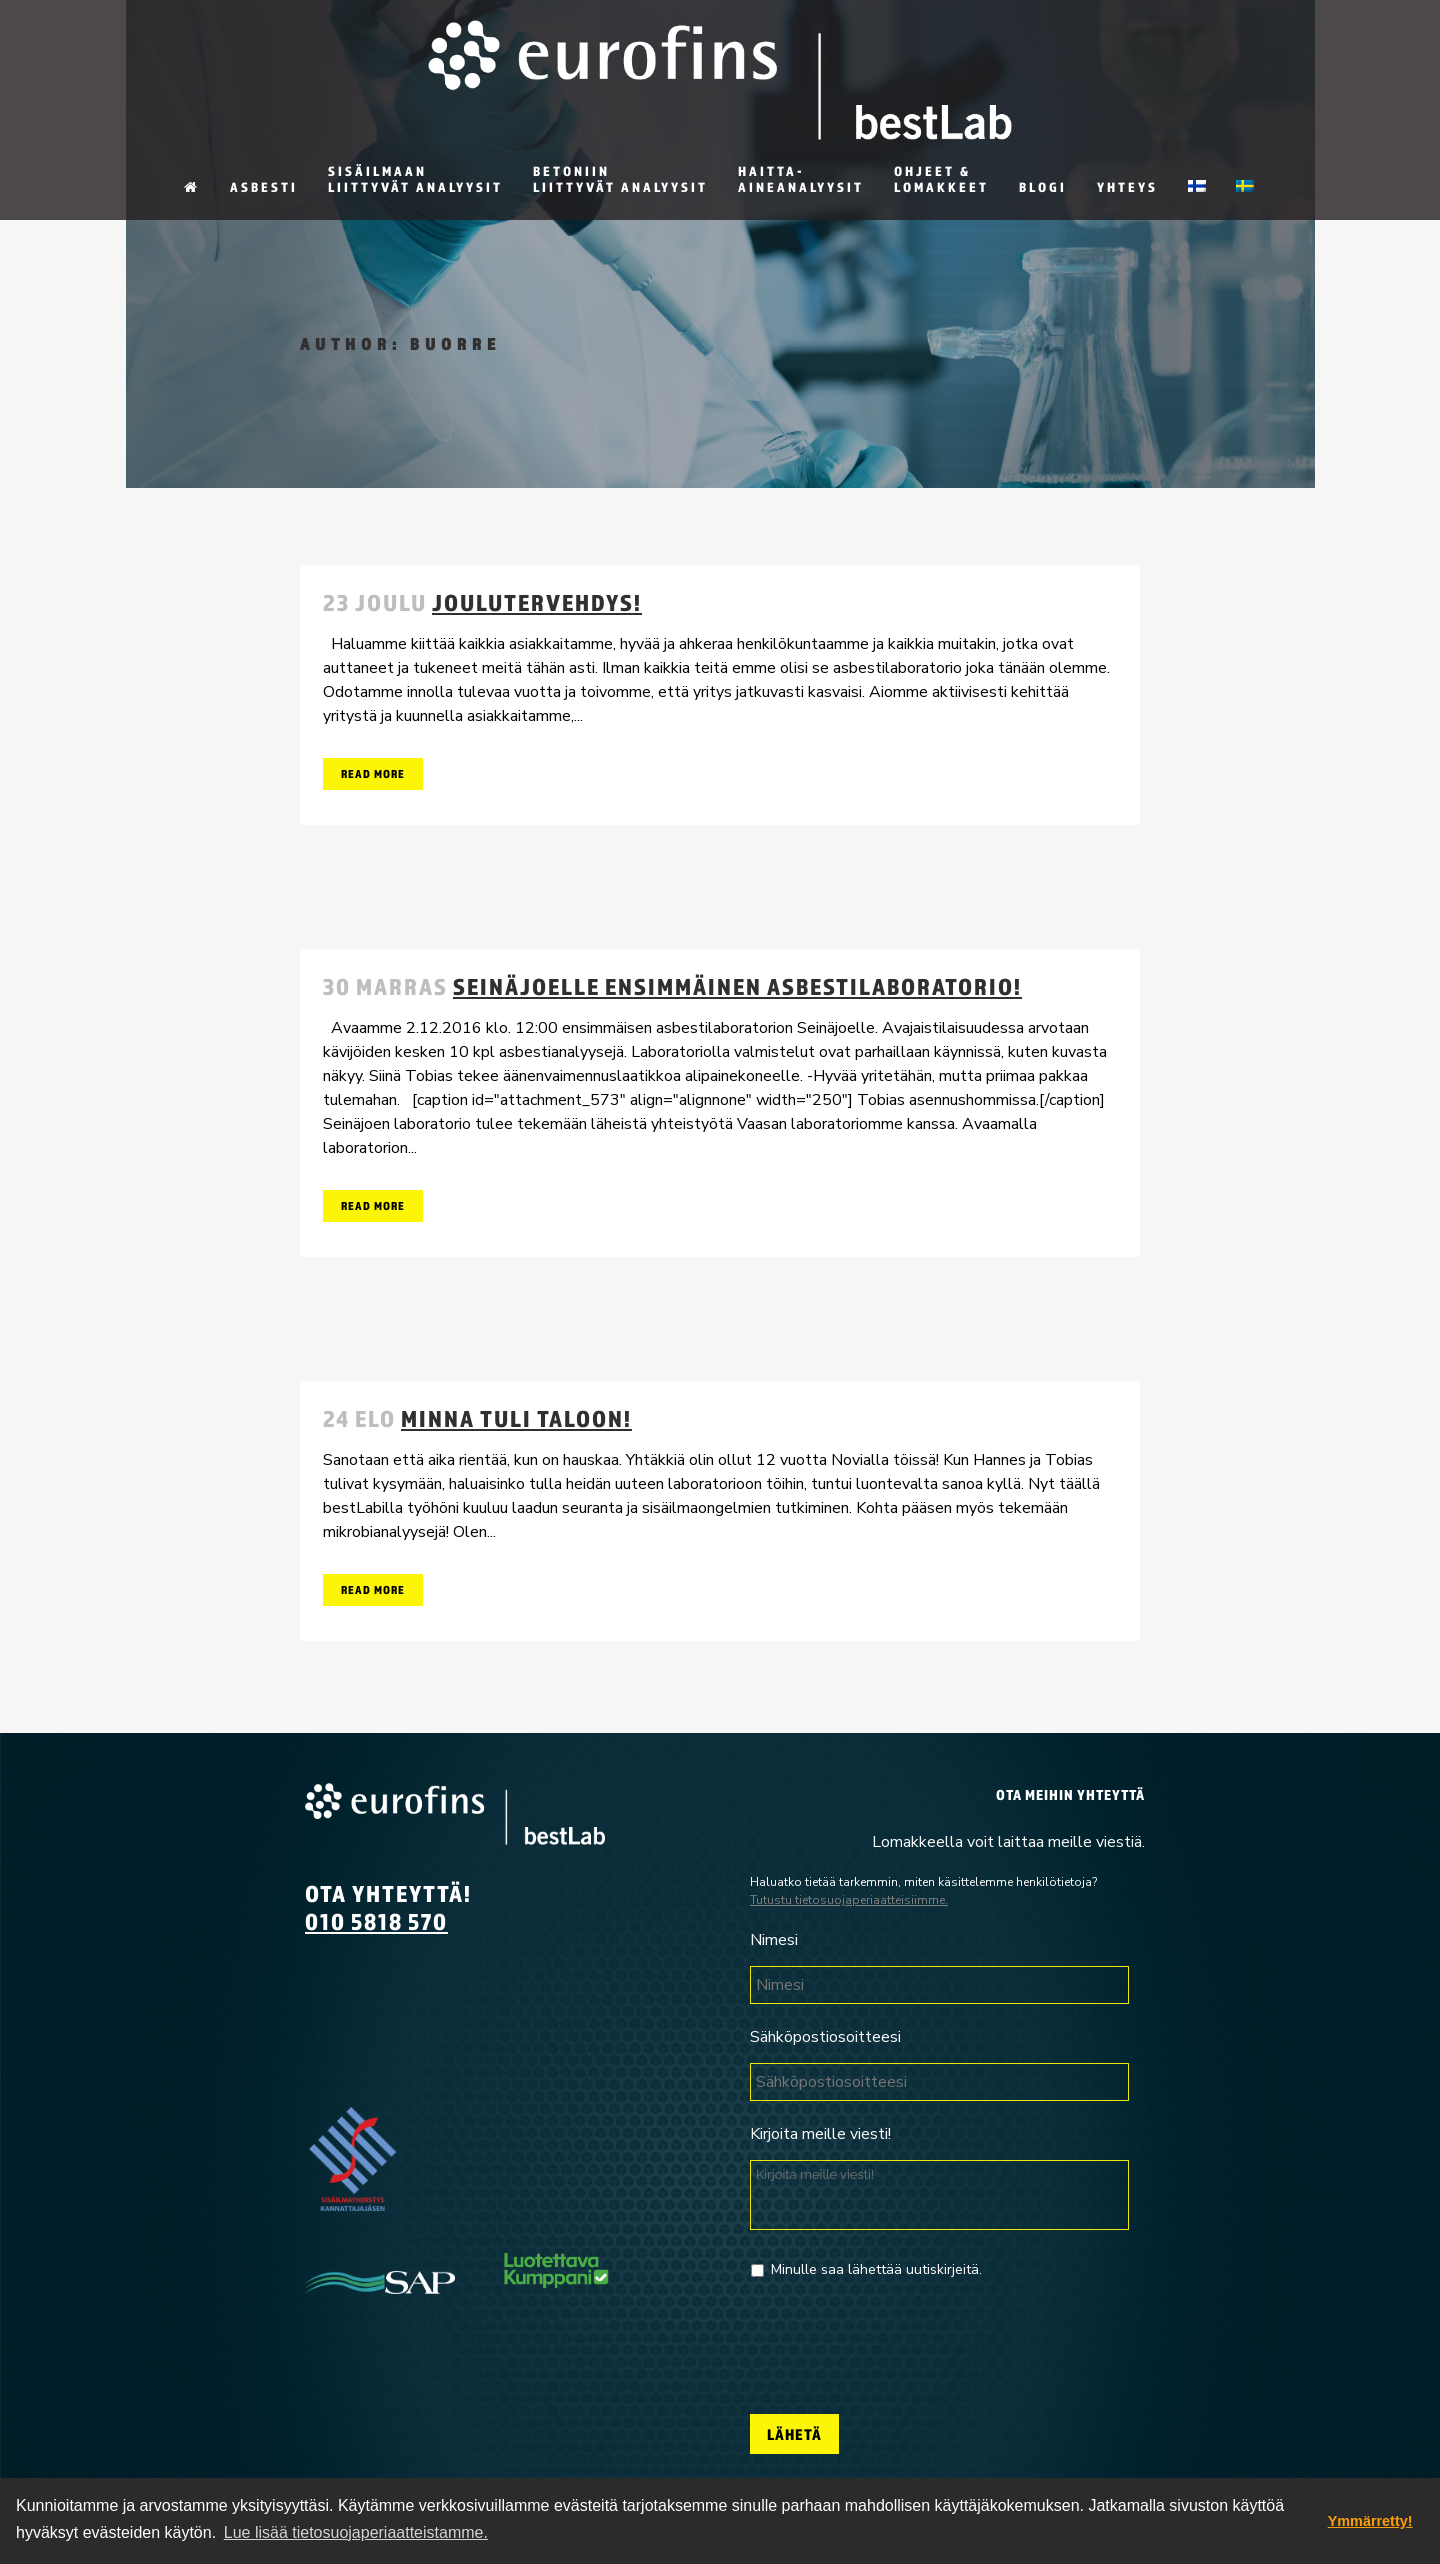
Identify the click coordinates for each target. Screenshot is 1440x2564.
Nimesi (774, 1940)
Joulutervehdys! (537, 602)
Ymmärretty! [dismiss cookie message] (1370, 2521)
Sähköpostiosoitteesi (825, 2037)
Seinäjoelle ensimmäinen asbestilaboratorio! (737, 986)
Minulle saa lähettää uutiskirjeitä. (876, 2269)
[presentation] (902, 2339)
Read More (373, 773)
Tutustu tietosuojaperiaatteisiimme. (849, 1900)
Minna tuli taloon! (516, 1418)
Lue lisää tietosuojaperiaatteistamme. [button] (356, 2532)
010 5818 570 (376, 1921)
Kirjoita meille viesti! (820, 2134)
